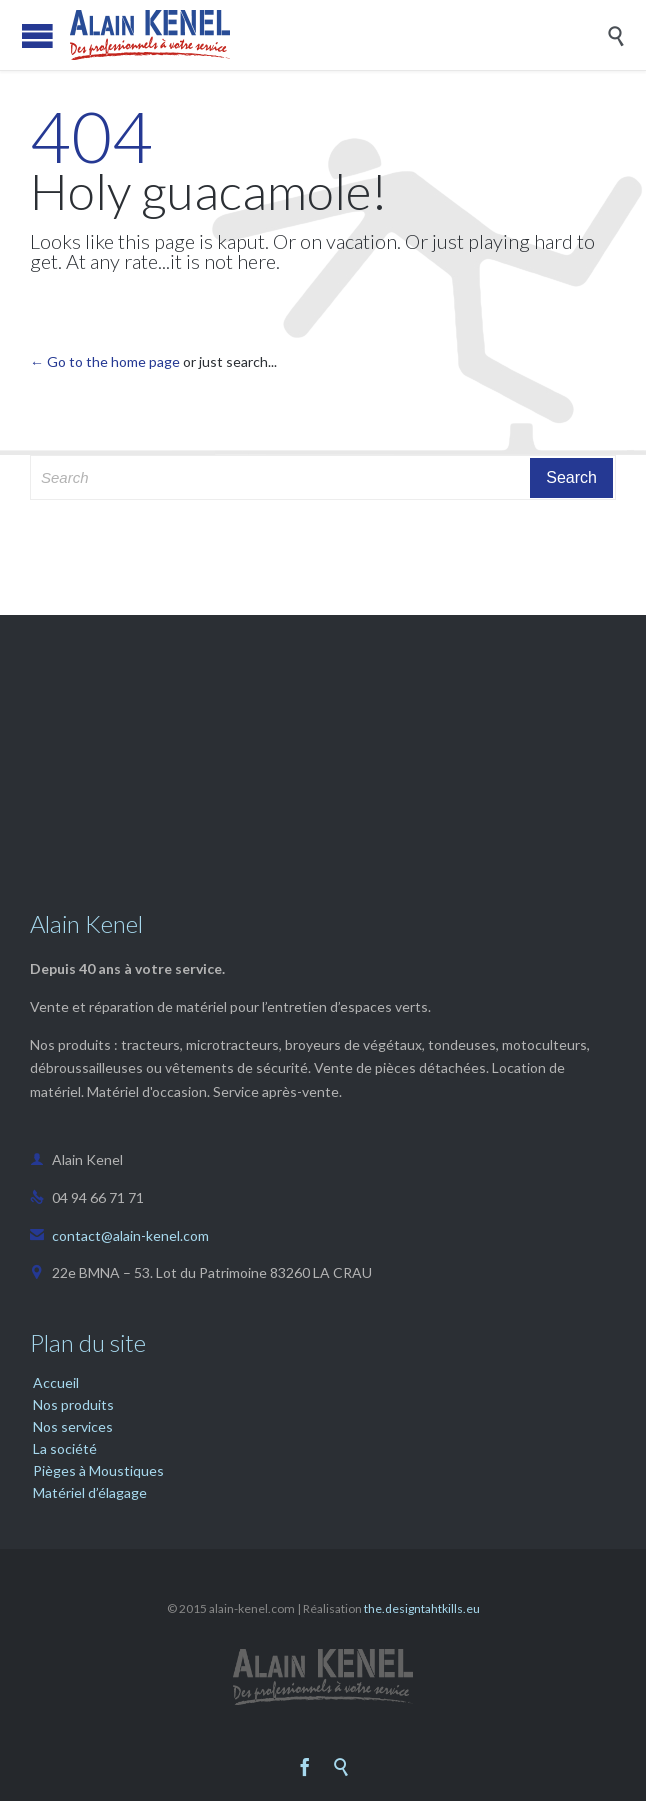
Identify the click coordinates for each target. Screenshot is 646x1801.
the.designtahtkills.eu (422, 1608)
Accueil (56, 1382)
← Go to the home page (105, 361)
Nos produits (73, 1404)
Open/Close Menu (37, 35)
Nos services (73, 1426)
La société (65, 1448)
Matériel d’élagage (90, 1492)
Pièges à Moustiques (98, 1470)
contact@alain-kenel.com (119, 1235)
